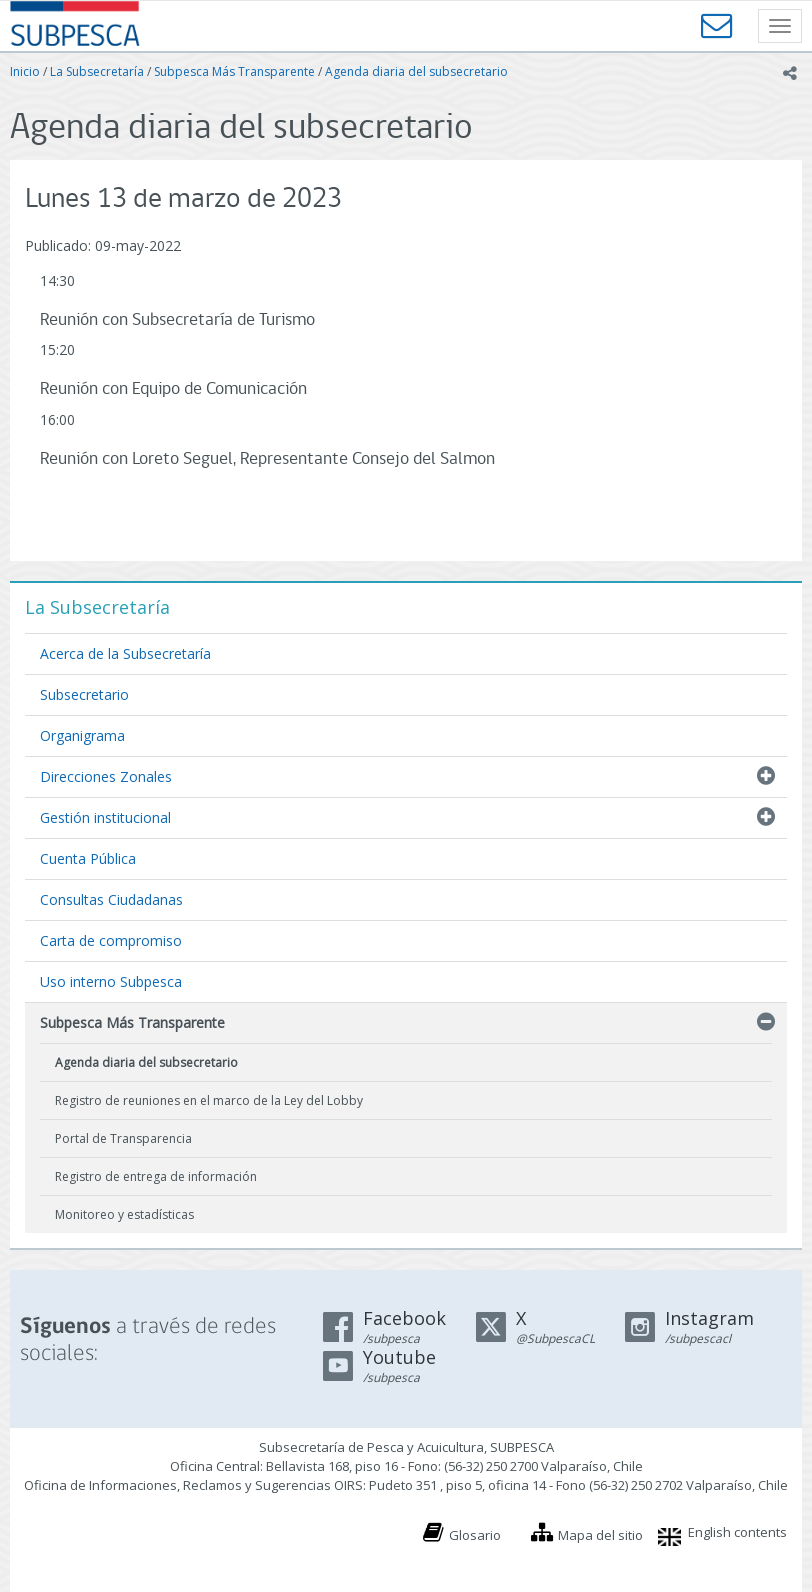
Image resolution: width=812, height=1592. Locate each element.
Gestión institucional (105, 817)
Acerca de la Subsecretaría (125, 653)
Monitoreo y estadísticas (124, 1214)
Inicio (25, 71)
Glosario (475, 1535)
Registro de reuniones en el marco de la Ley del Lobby (209, 1100)
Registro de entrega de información (156, 1176)
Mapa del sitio (600, 1535)
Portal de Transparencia (123, 1138)
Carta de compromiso (111, 940)
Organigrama (82, 735)
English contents (737, 1532)
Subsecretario (84, 694)
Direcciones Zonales (106, 776)
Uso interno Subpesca (111, 981)
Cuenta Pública (88, 858)
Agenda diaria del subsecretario (416, 71)
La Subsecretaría (97, 71)
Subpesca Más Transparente (234, 71)
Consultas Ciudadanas (111, 899)
